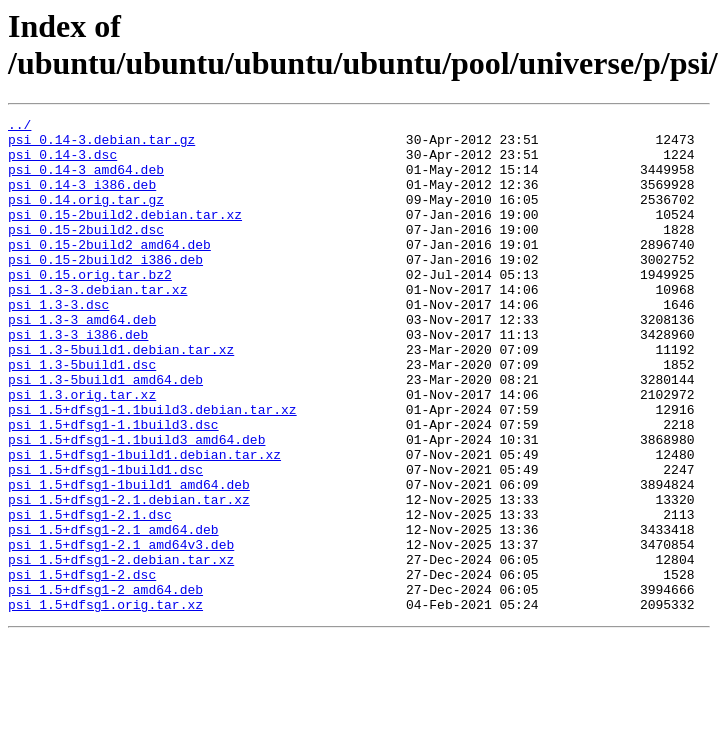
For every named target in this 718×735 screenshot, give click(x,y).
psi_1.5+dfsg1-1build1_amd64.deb (129, 559)
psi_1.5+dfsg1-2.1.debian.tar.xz (129, 577)
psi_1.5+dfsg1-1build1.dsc (105, 541)
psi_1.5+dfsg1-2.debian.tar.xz (121, 649)
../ (19, 127)
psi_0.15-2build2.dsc (86, 253)
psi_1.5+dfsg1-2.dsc (82, 667)
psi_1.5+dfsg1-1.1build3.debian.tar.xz (152, 469)
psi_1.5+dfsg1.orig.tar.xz (105, 703)
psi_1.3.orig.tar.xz (82, 451)
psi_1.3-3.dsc (58, 343)
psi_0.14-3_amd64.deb (86, 181)
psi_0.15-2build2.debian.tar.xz (125, 235)
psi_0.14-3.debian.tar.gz (101, 145)
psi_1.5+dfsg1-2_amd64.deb (105, 685)
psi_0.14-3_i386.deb (82, 199)
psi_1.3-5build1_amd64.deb (105, 433)
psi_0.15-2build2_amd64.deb (109, 271)
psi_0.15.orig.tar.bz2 (90, 307)
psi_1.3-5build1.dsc (82, 415)
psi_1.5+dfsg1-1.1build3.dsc (113, 487)
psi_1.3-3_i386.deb (78, 379)
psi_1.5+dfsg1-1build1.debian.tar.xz (144, 523)
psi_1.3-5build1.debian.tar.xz (121, 397)
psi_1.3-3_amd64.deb (82, 361)
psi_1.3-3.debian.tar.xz (97, 325)
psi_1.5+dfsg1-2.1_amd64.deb (113, 613)
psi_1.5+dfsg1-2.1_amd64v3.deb (121, 631)
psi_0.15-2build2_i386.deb (105, 289)
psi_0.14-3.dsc (62, 163)
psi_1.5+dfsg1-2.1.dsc (90, 595)
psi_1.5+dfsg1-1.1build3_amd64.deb (136, 505)
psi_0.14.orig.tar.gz (86, 217)
